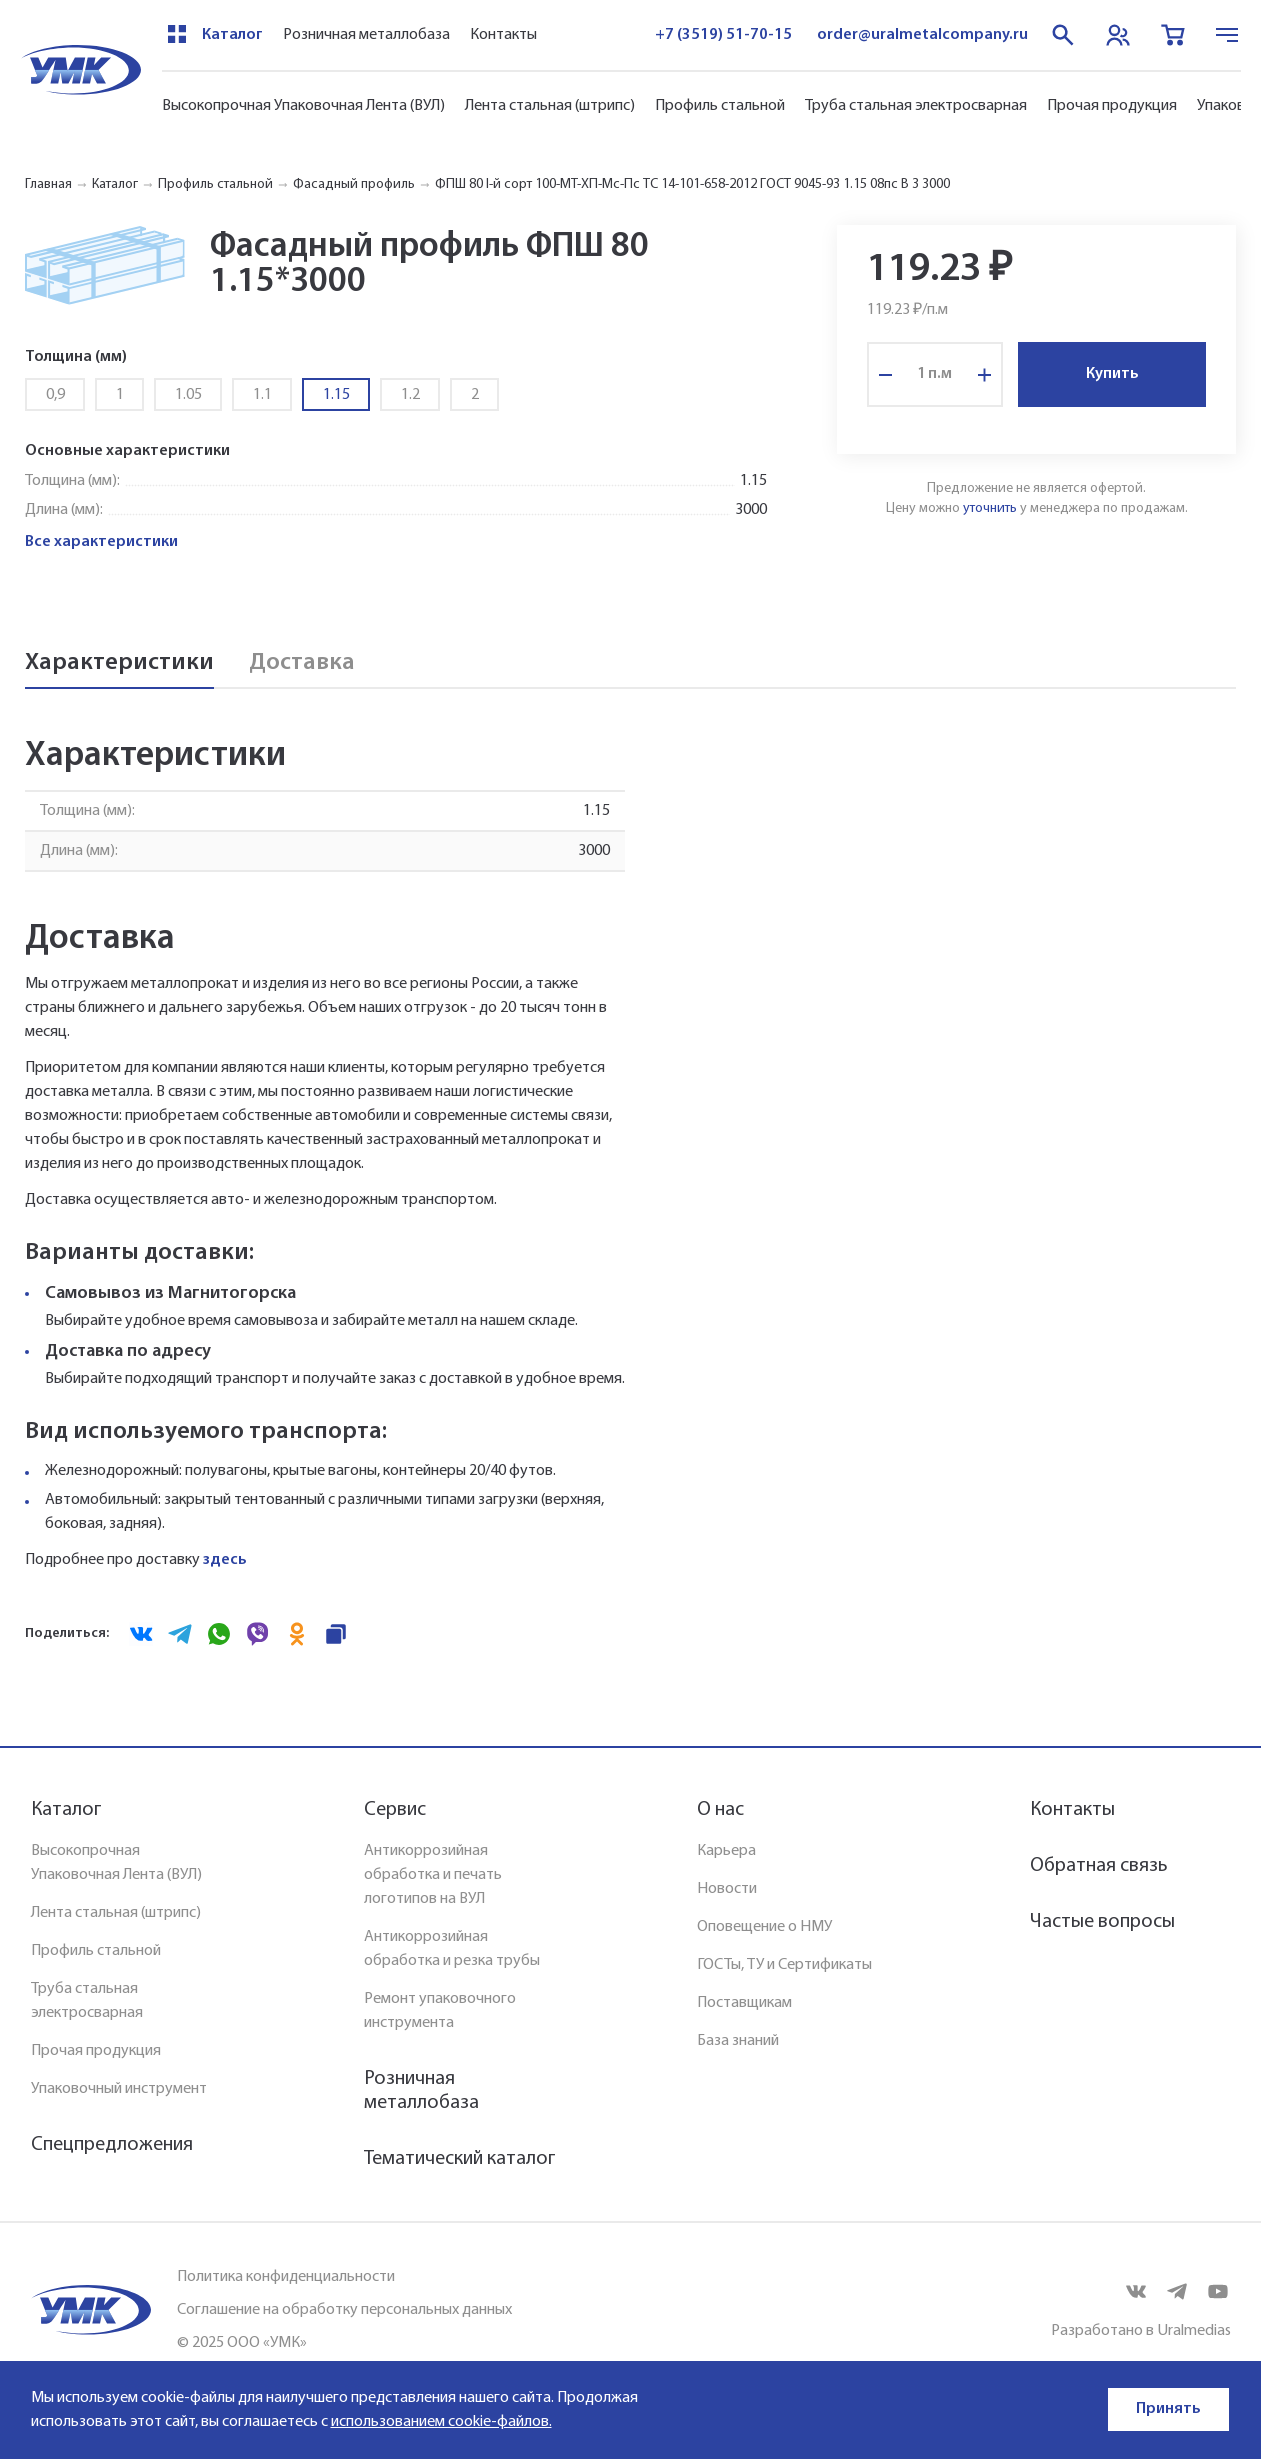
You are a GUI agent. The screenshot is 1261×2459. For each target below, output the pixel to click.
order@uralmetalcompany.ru (922, 35)
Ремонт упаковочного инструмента (440, 2011)
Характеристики (119, 663)
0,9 (55, 395)
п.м (940, 374)
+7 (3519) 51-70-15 (723, 35)
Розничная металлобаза (366, 35)
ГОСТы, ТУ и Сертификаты (784, 1965)
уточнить (990, 508)
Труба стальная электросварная (916, 106)
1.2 (410, 395)
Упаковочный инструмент (119, 2089)
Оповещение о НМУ (764, 1927)
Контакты (503, 35)
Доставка (302, 663)
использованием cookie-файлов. (441, 2422)
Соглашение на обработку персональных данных (344, 2310)
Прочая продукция (1112, 106)
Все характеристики (101, 542)
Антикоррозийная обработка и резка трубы (452, 1949)
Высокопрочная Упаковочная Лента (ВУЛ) (303, 106)
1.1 (262, 395)
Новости (727, 1889)
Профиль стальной (720, 106)
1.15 (336, 395)
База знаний (738, 2041)
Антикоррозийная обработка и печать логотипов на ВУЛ (433, 1875)
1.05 (188, 395)
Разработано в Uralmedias (1141, 2331)
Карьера (726, 1851)
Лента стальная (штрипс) (550, 106)
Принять (1168, 2409)
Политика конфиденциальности (286, 2277)
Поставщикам (744, 2003)
